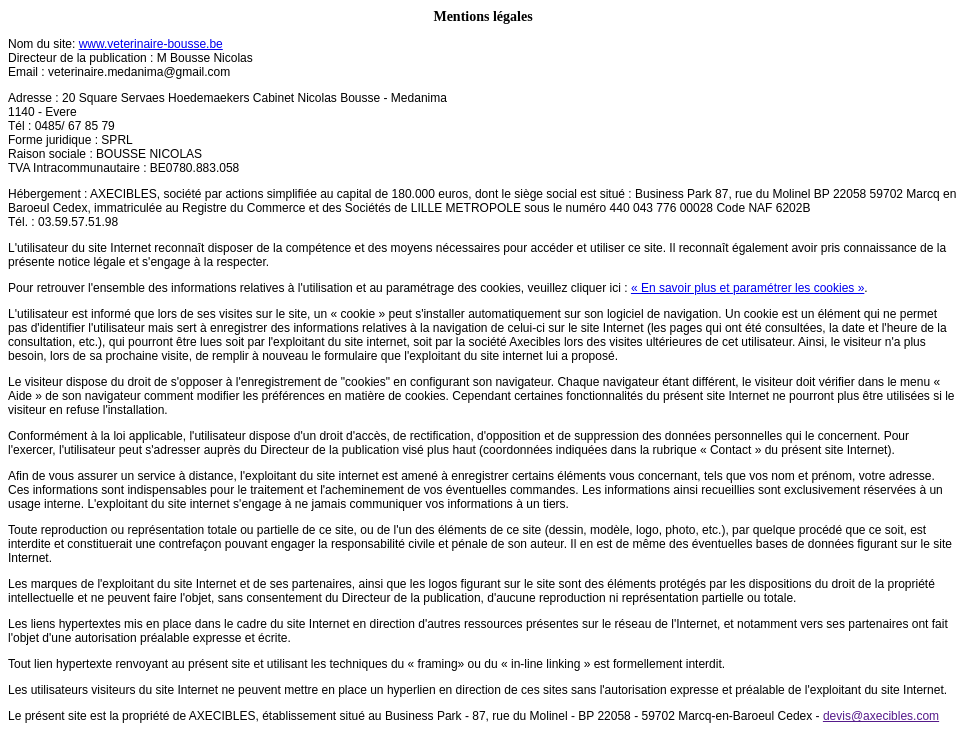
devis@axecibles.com (881, 716)
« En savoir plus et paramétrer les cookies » (747, 288)
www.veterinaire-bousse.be (151, 44)
